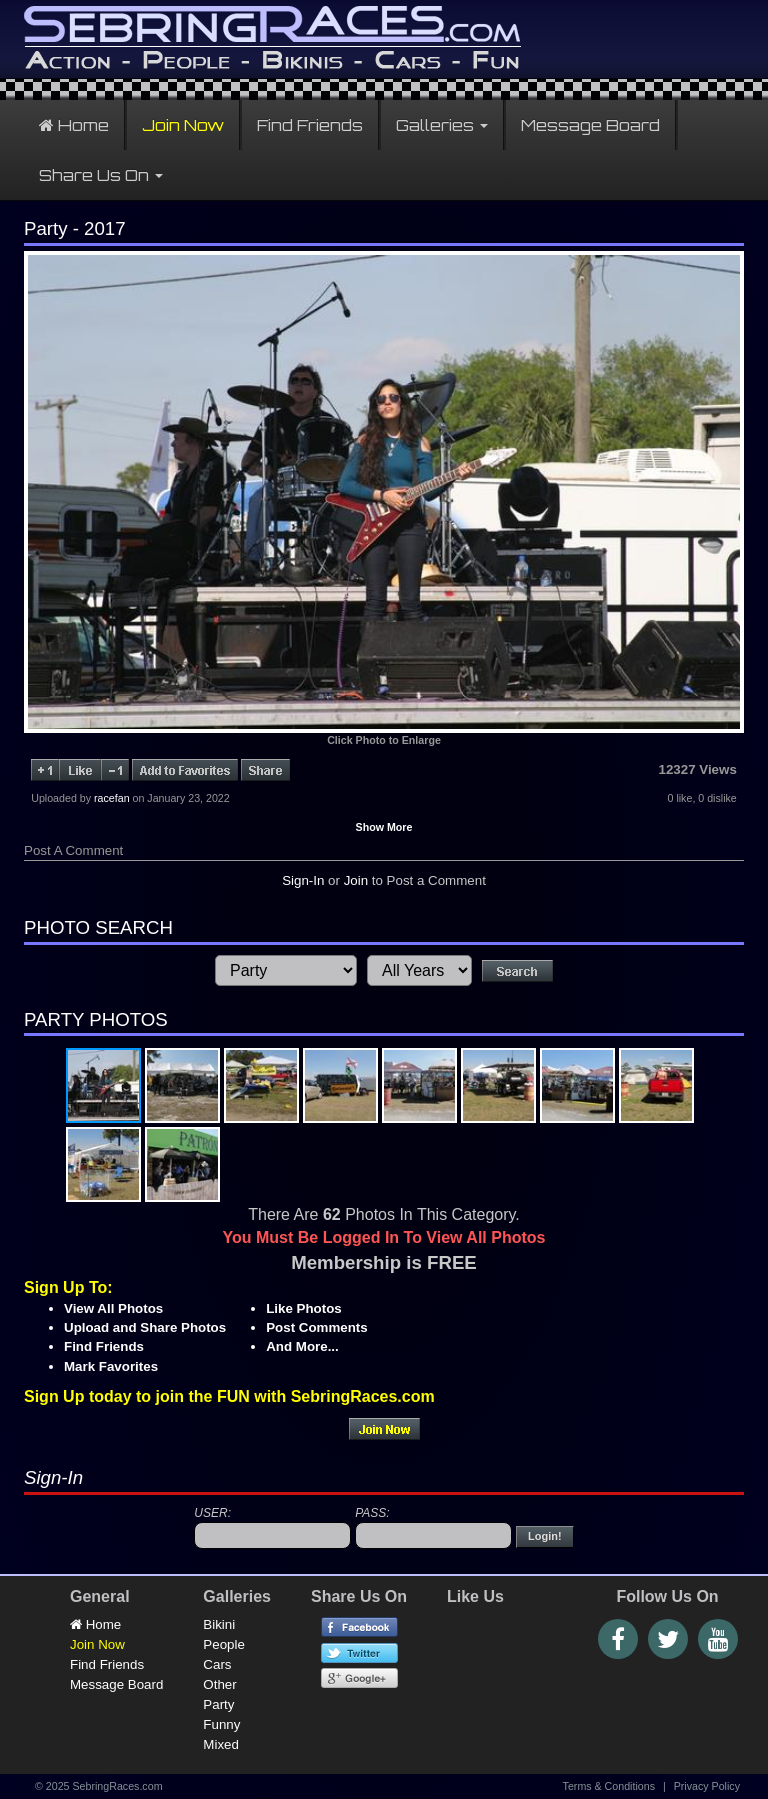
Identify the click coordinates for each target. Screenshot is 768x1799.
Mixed (221, 1744)
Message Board (590, 125)
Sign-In (303, 880)
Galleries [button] (442, 125)
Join (356, 880)
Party (218, 1704)
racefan (112, 798)
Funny (221, 1724)
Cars (217, 1664)
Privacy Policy (707, 1786)
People (224, 1644)
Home (74, 125)
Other (219, 1684)
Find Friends (310, 125)
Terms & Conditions (609, 1786)
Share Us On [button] (101, 175)
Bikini (219, 1624)
